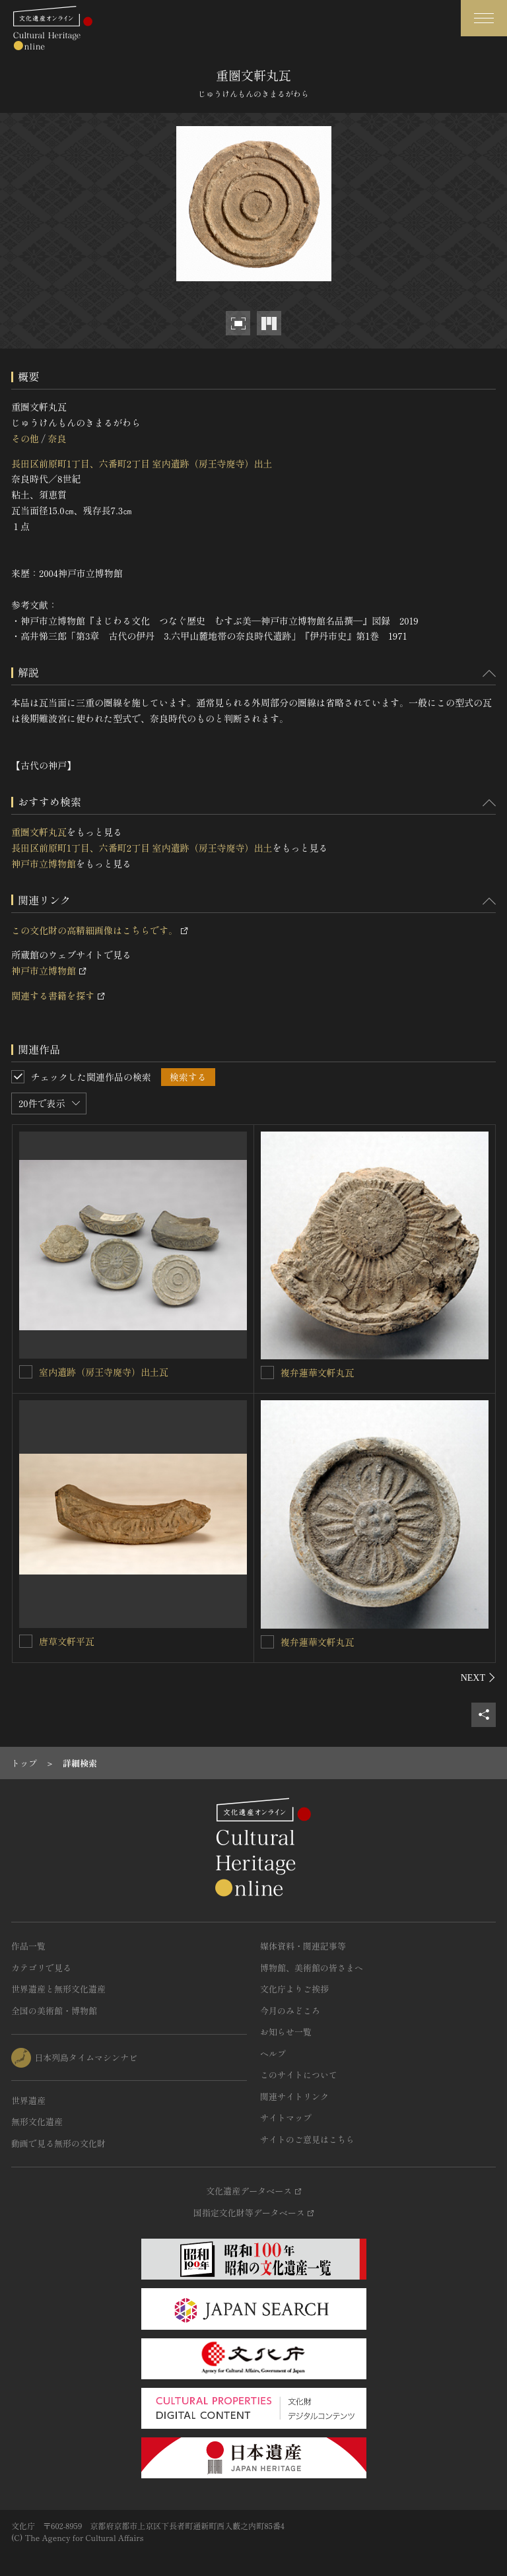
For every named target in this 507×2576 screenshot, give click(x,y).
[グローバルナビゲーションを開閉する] (484, 18)
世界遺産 (28, 2100)
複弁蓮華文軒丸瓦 (318, 1372)
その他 (25, 438)
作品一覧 (28, 1946)
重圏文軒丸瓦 (39, 831)
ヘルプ (273, 2053)
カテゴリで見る (41, 1967)
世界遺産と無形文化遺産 (58, 1989)
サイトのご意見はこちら (307, 2139)
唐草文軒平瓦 (66, 1641)
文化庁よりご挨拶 (294, 1989)
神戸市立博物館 (43, 863)
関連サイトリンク (294, 2096)
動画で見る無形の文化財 (58, 2143)
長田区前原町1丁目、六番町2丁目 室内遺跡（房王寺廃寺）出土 (142, 463)
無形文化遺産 (37, 2121)
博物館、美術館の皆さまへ (311, 1967)
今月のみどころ (290, 2010)
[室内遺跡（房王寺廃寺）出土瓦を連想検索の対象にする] (25, 1371)
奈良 (57, 438)
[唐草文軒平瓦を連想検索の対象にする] (25, 1641)
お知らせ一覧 (286, 2031)
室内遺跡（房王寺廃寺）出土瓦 (103, 1371)
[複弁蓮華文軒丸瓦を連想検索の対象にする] (267, 1372)
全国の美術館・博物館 (54, 2010)
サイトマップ (286, 2117)
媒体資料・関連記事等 (303, 1946)
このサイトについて (298, 2074)
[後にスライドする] (478, 1677)
